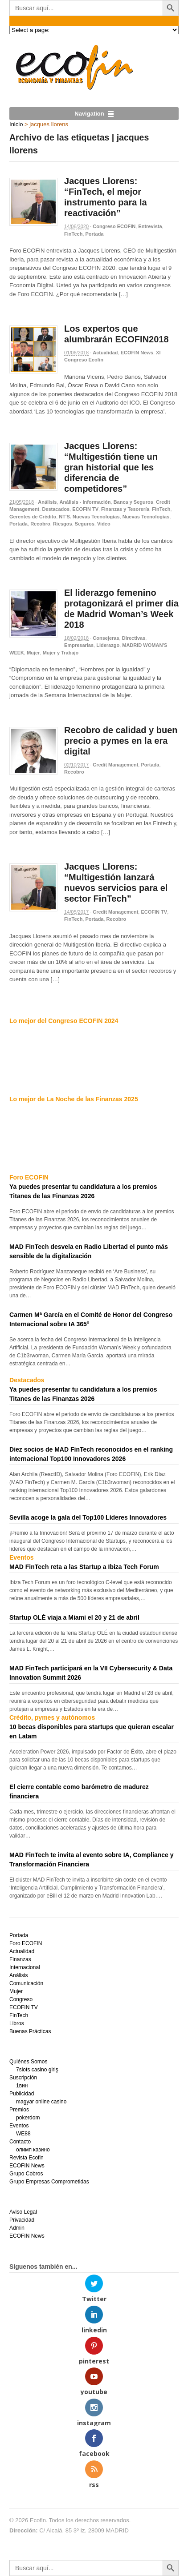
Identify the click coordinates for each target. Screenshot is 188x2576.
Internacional (24, 1967)
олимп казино (33, 2150)
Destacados (55, 509)
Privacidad (21, 2220)
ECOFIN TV (85, 509)
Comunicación (26, 1983)
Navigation (89, 113)
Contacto (20, 2142)
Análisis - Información (85, 502)
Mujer (33, 652)
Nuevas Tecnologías (146, 516)
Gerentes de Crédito (32, 516)
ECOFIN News (137, 352)
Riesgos (62, 523)
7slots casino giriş (37, 2069)
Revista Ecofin (26, 2158)
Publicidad (21, 2093)
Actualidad (105, 352)
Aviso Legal (23, 2212)
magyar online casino (41, 2102)
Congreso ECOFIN (114, 226)
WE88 (23, 2134)
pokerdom (28, 2118)
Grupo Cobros (26, 2174)
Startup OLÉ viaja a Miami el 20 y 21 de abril (74, 1617)
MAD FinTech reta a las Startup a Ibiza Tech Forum (84, 1566)
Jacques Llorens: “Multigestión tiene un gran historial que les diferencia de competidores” (111, 467)
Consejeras (106, 638)
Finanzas (20, 1959)
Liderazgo (107, 645)
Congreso (21, 1999)
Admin (17, 2228)
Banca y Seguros (133, 502)
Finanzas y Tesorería (125, 509)
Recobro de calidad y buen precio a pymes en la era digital (121, 740)
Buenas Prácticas (30, 2031)
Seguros (84, 523)
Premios (19, 2110)
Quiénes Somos (28, 2061)
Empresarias (79, 645)
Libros (16, 2023)
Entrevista (150, 226)
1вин (22, 2085)
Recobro (40, 523)
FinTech (73, 234)
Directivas (134, 638)
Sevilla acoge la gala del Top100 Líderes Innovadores (88, 1517)
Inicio (16, 124)
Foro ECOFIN (25, 1943)
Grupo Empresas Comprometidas (49, 2182)
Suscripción (23, 2077)
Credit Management (115, 764)
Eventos (19, 2126)
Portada (95, 234)
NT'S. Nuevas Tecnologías (89, 516)
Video (103, 523)
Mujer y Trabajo (61, 652)
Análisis (47, 502)
